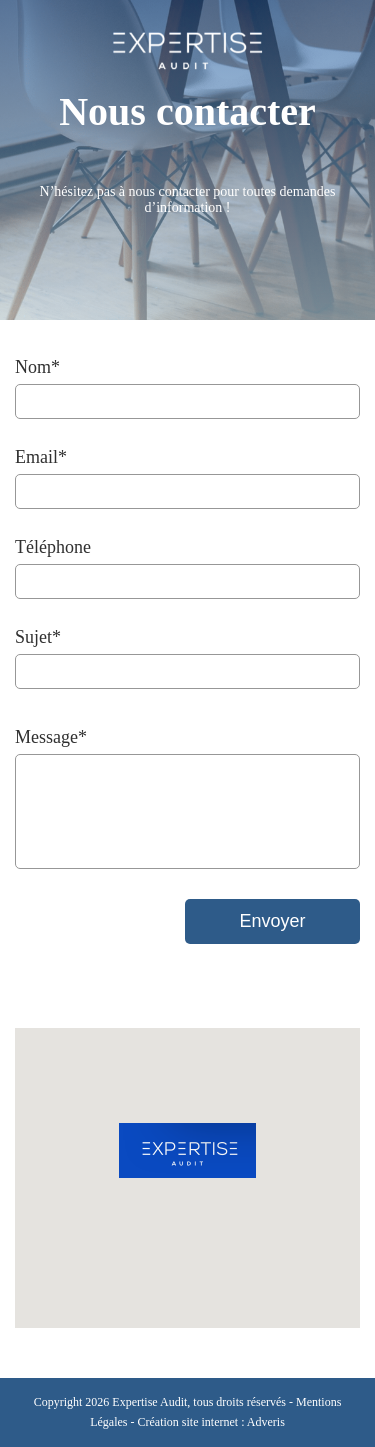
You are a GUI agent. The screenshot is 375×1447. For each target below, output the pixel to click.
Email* (41, 457)
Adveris (266, 1422)
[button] (187, 1150)
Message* (51, 737)
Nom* (37, 367)
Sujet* (38, 637)
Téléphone (53, 547)
